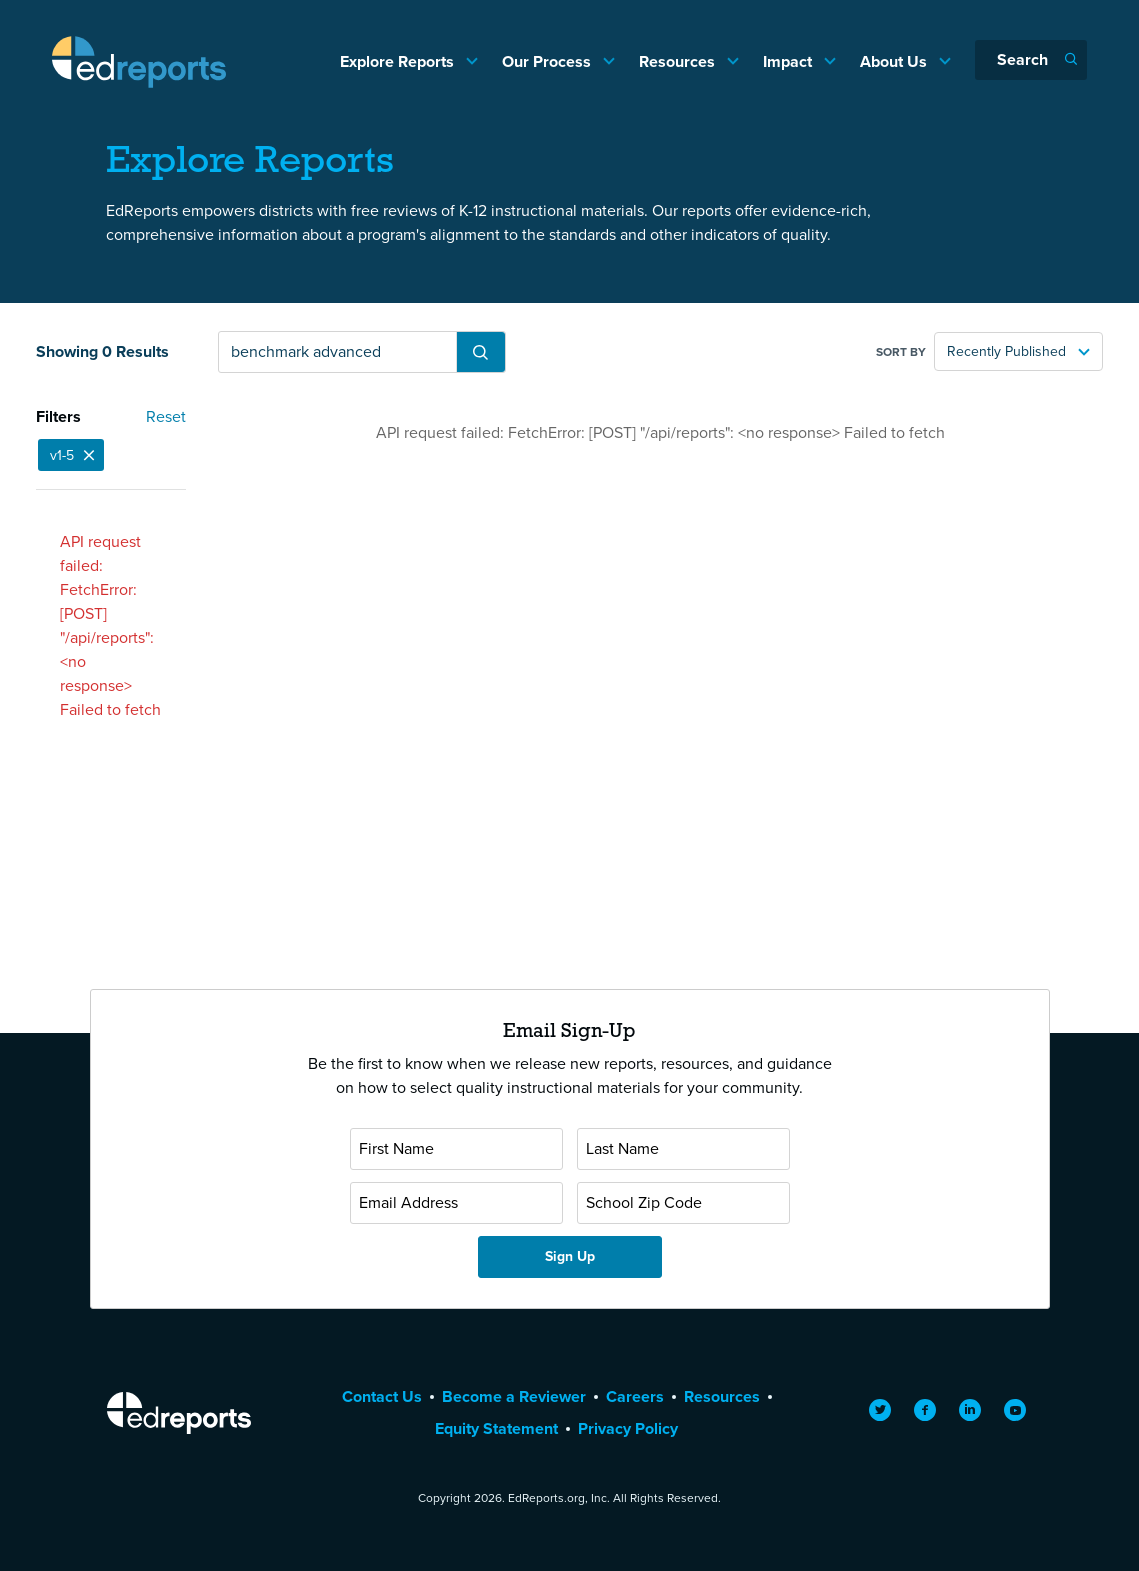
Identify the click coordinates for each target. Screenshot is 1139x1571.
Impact (789, 61)
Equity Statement (496, 1428)
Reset (166, 416)
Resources (679, 61)
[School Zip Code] (683, 1203)
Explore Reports (399, 61)
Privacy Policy (628, 1428)
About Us (895, 61)
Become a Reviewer (514, 1396)
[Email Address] (456, 1203)
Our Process (548, 61)
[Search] (1031, 60)
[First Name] (456, 1149)
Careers (635, 1396)
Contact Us (382, 1396)
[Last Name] (683, 1149)
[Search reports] (337, 352)
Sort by (901, 352)
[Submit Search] (480, 352)
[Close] (89, 455)
